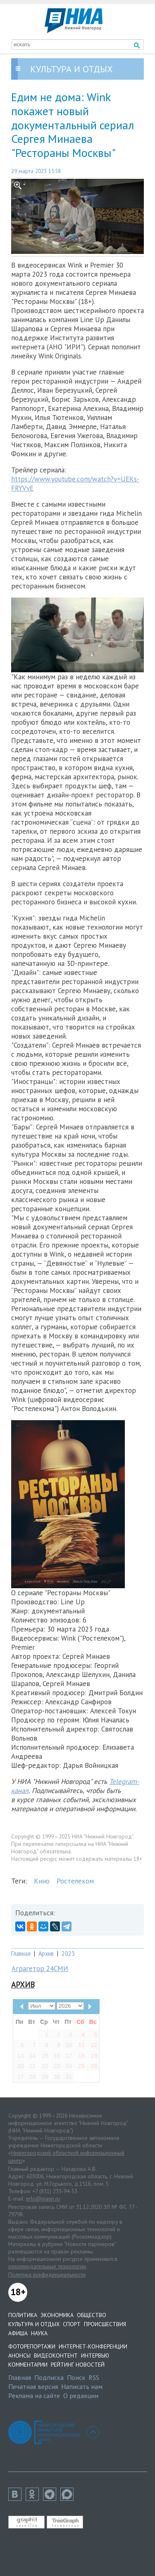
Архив (46, 1953)
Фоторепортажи (31, 2346)
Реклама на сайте (34, 2395)
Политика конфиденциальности (47, 2274)
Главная (21, 1953)
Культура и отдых (34, 2324)
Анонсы (19, 2355)
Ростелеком (75, 1881)
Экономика (57, 2315)
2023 (68, 1953)
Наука (39, 2333)
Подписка (49, 2377)
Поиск (76, 2377)
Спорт (72, 2324)
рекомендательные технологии (47, 2266)
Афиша (18, 2333)
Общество (91, 2315)
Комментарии (28, 2364)
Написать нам (82, 2386)
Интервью (95, 2355)
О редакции (80, 2395)
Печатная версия (33, 2386)
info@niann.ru (43, 2198)
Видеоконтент (56, 2355)
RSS (93, 2377)
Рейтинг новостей (78, 2364)
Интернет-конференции (93, 2346)
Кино (42, 1881)
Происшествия (105, 2324)
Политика (22, 2315)
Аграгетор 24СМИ (40, 1968)
